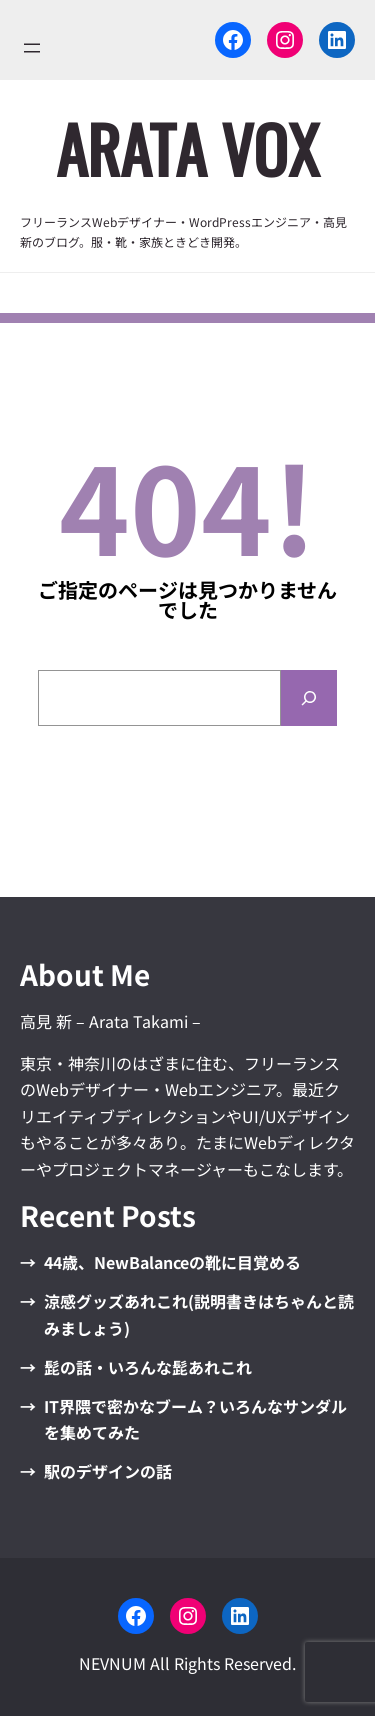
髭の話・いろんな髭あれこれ (148, 1367)
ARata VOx (187, 148)
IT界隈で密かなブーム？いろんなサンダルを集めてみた (195, 1419)
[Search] (309, 698)
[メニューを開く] (32, 48)
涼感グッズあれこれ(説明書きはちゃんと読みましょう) (199, 1314)
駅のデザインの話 (108, 1471)
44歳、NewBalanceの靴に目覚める (172, 1262)
